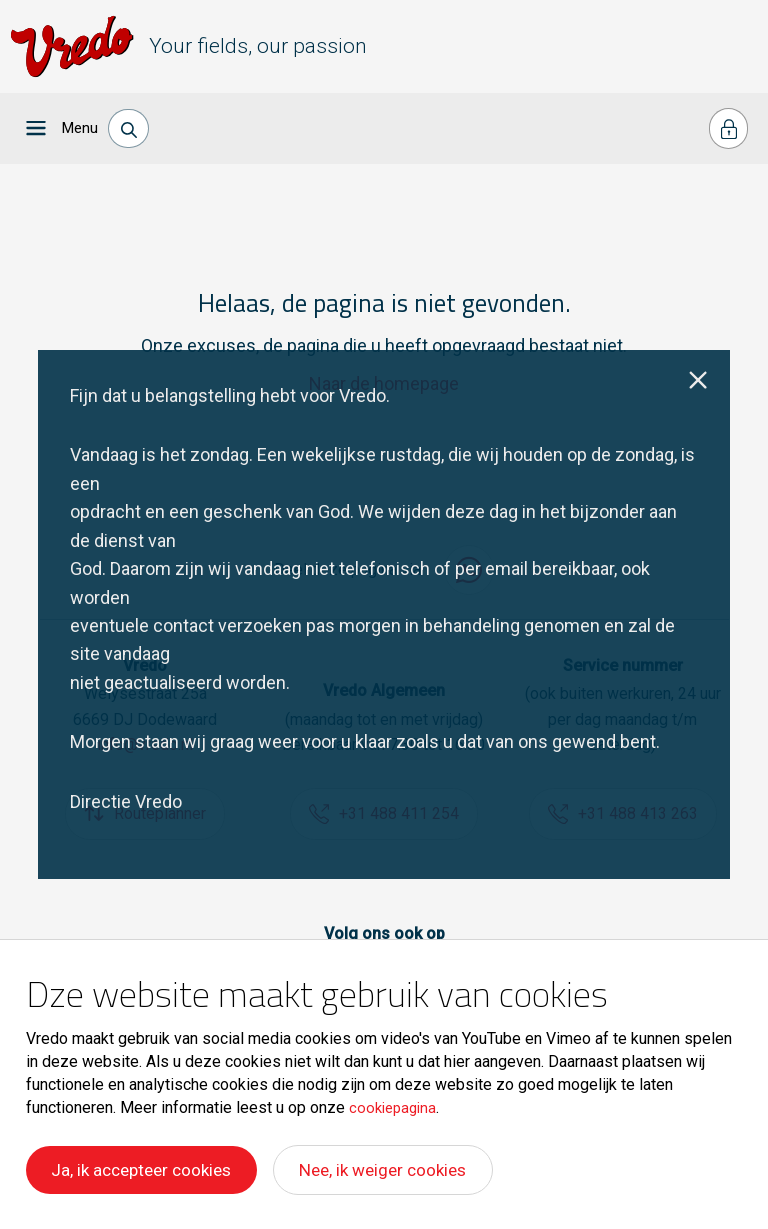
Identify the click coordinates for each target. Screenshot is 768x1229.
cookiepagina (395, 1107)
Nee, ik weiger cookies (399, 1171)
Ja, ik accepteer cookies (146, 1171)
